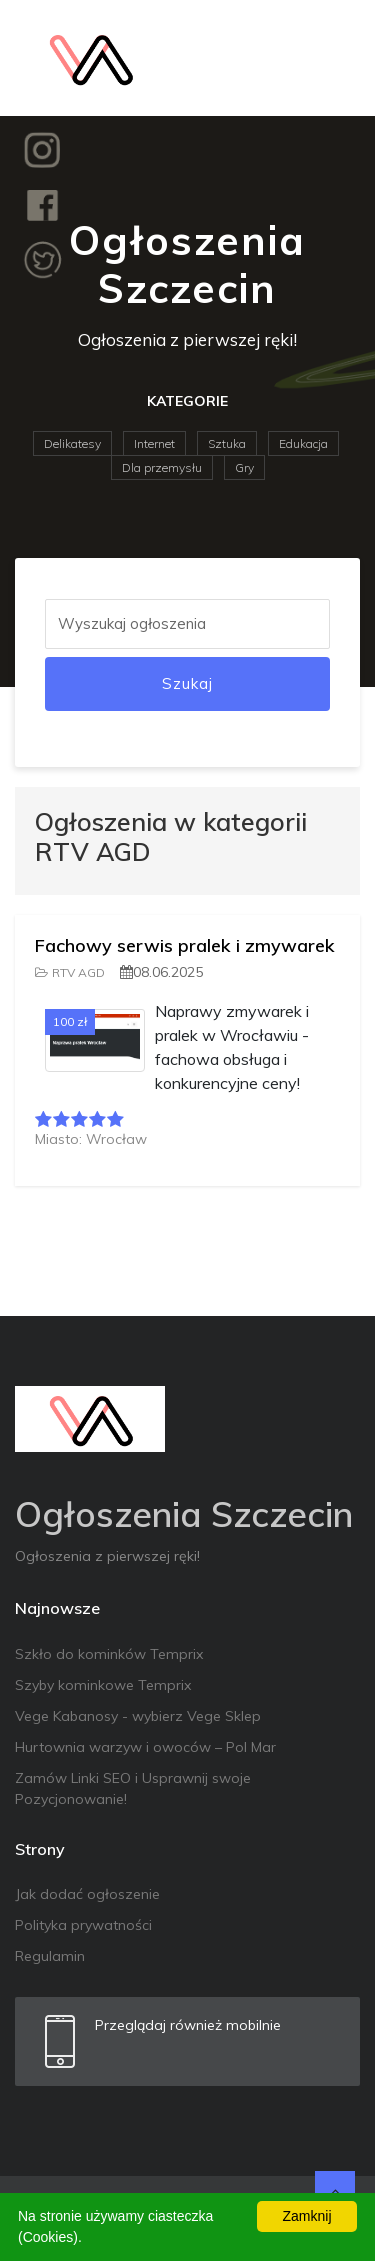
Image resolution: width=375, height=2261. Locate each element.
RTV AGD (70, 972)
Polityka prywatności (83, 1925)
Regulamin (50, 1956)
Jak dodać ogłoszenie (87, 1894)
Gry (244, 467)
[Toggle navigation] (332, 58)
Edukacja (303, 443)
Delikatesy (72, 443)
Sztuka (227, 443)
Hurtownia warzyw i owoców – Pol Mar (145, 1747)
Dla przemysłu (162, 467)
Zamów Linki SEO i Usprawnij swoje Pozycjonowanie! (133, 1788)
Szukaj (187, 683)
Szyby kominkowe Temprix (103, 1685)
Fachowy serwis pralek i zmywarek (185, 945)
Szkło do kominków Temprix (109, 1654)
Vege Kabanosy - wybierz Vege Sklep (138, 1716)
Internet (154, 443)
